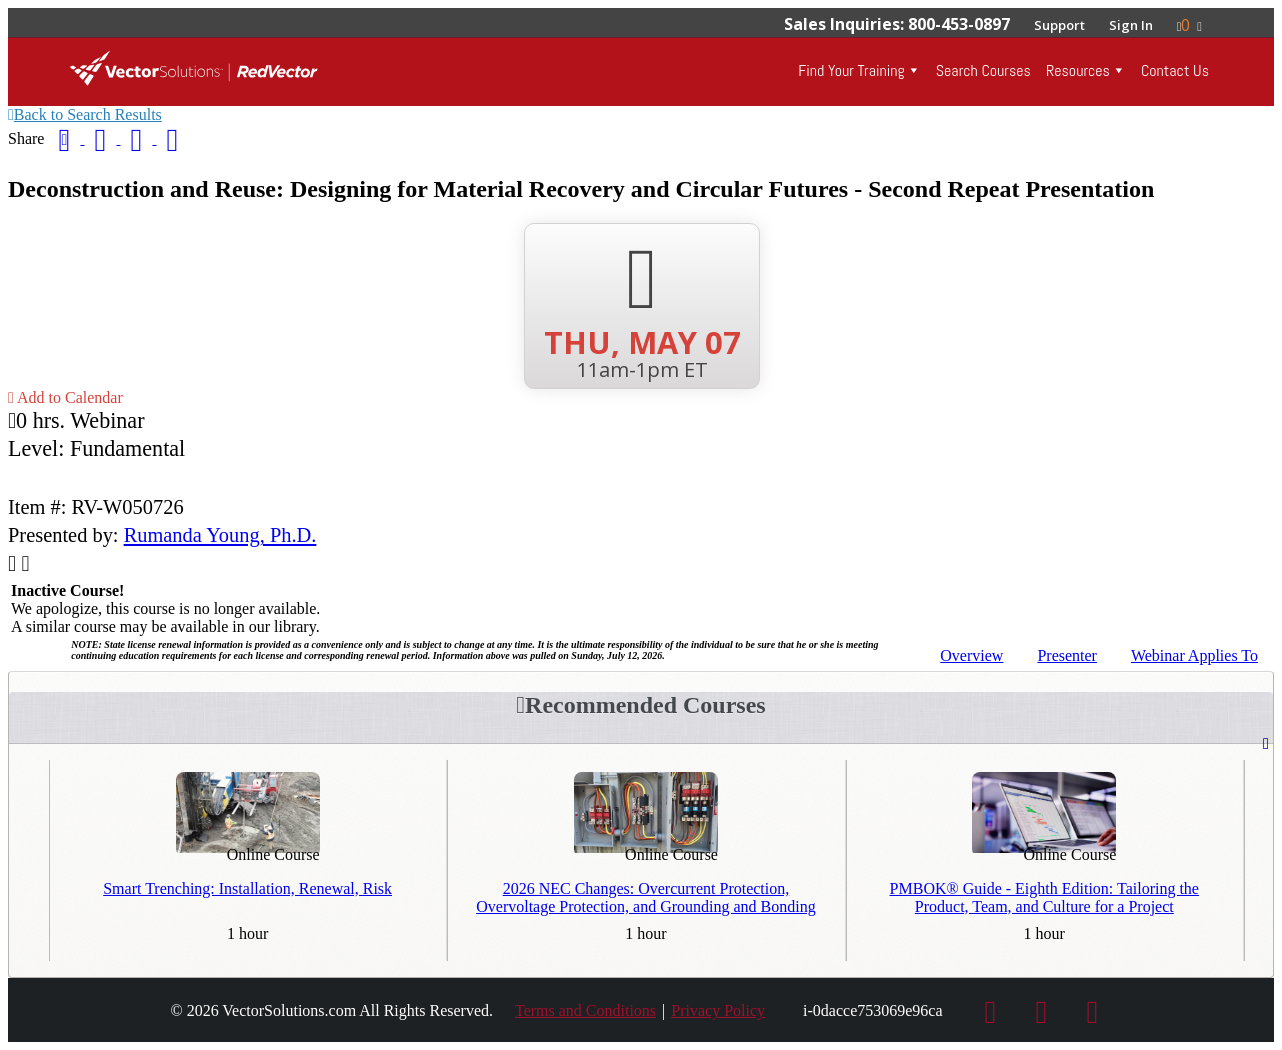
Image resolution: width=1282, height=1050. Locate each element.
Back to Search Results (85, 114)
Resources (1078, 70)
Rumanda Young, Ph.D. (220, 535)
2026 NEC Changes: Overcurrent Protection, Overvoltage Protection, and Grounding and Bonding (646, 897)
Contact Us (1175, 70)
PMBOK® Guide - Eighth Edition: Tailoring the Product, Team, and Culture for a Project (1044, 897)
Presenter (1067, 655)
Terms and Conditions (585, 1010)
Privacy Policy (718, 1010)
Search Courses (983, 70)
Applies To (1194, 655)
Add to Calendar (65, 397)
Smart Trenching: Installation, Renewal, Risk (247, 888)
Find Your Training (851, 70)
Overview (971, 655)
